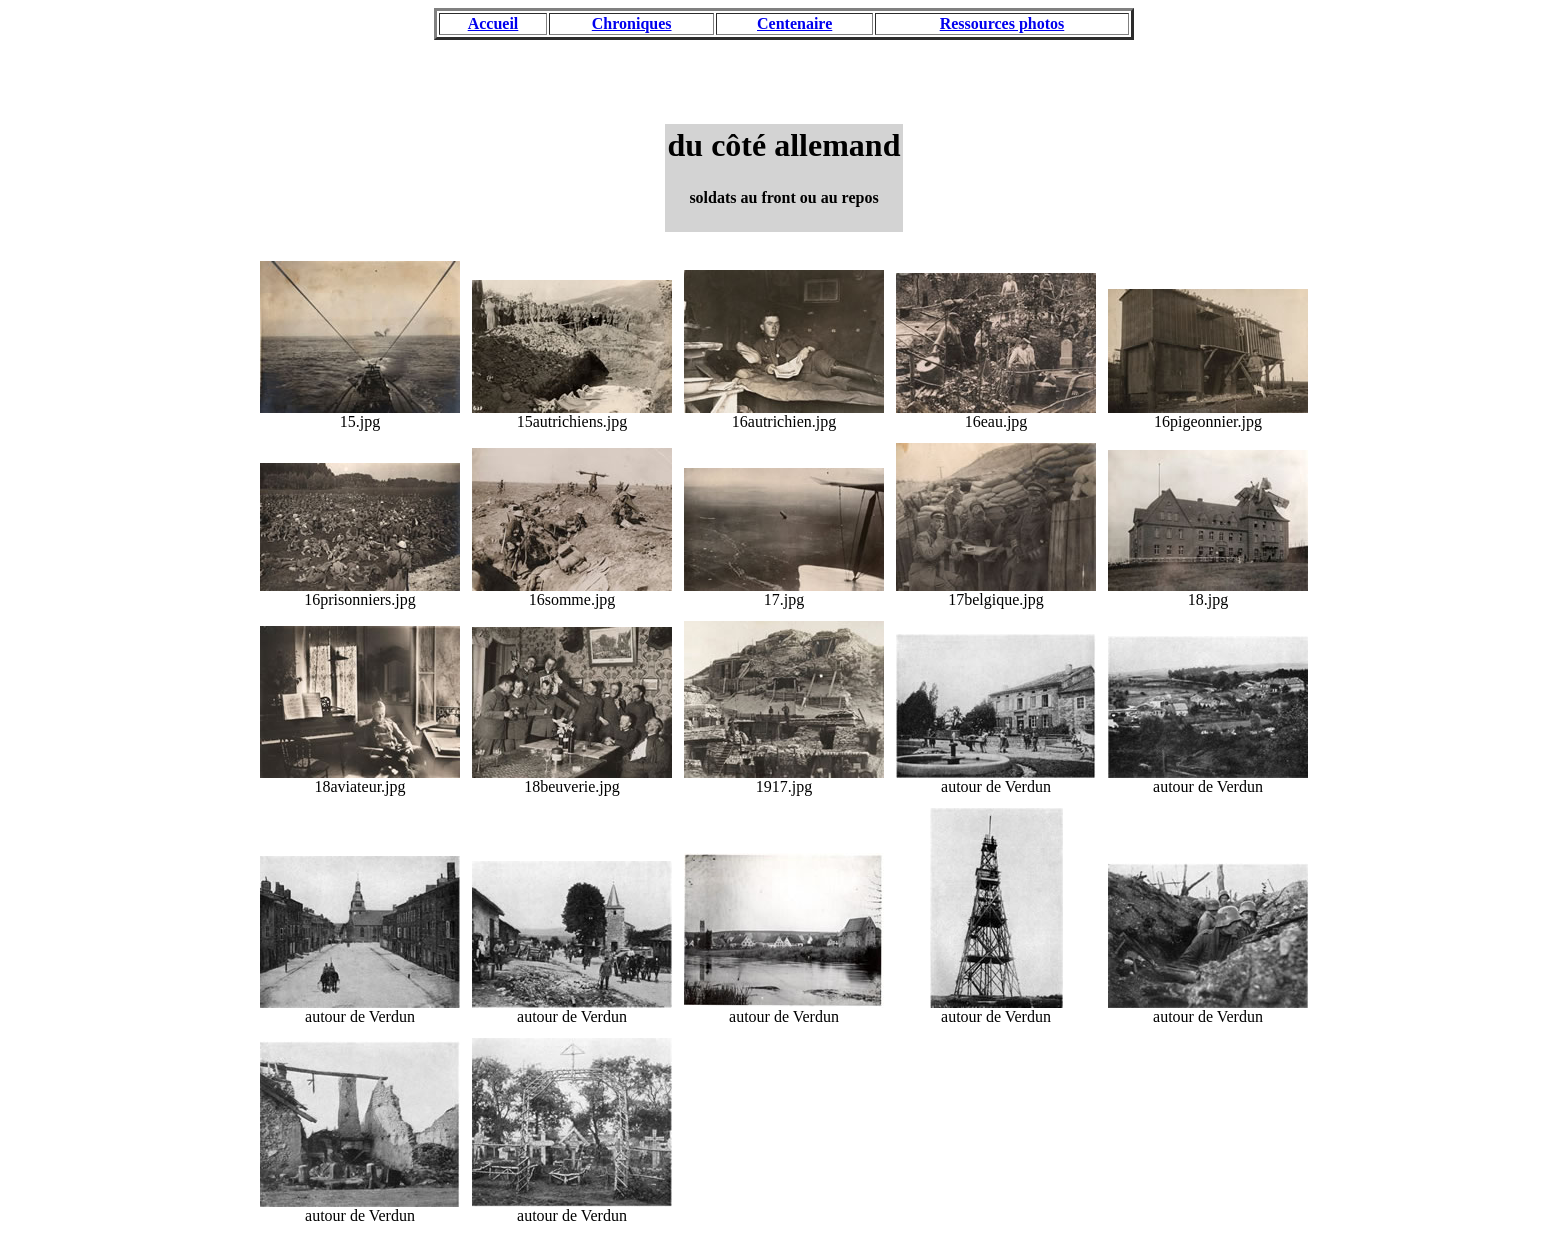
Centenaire (794, 23)
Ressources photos (1002, 23)
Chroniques (632, 23)
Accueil (493, 23)
